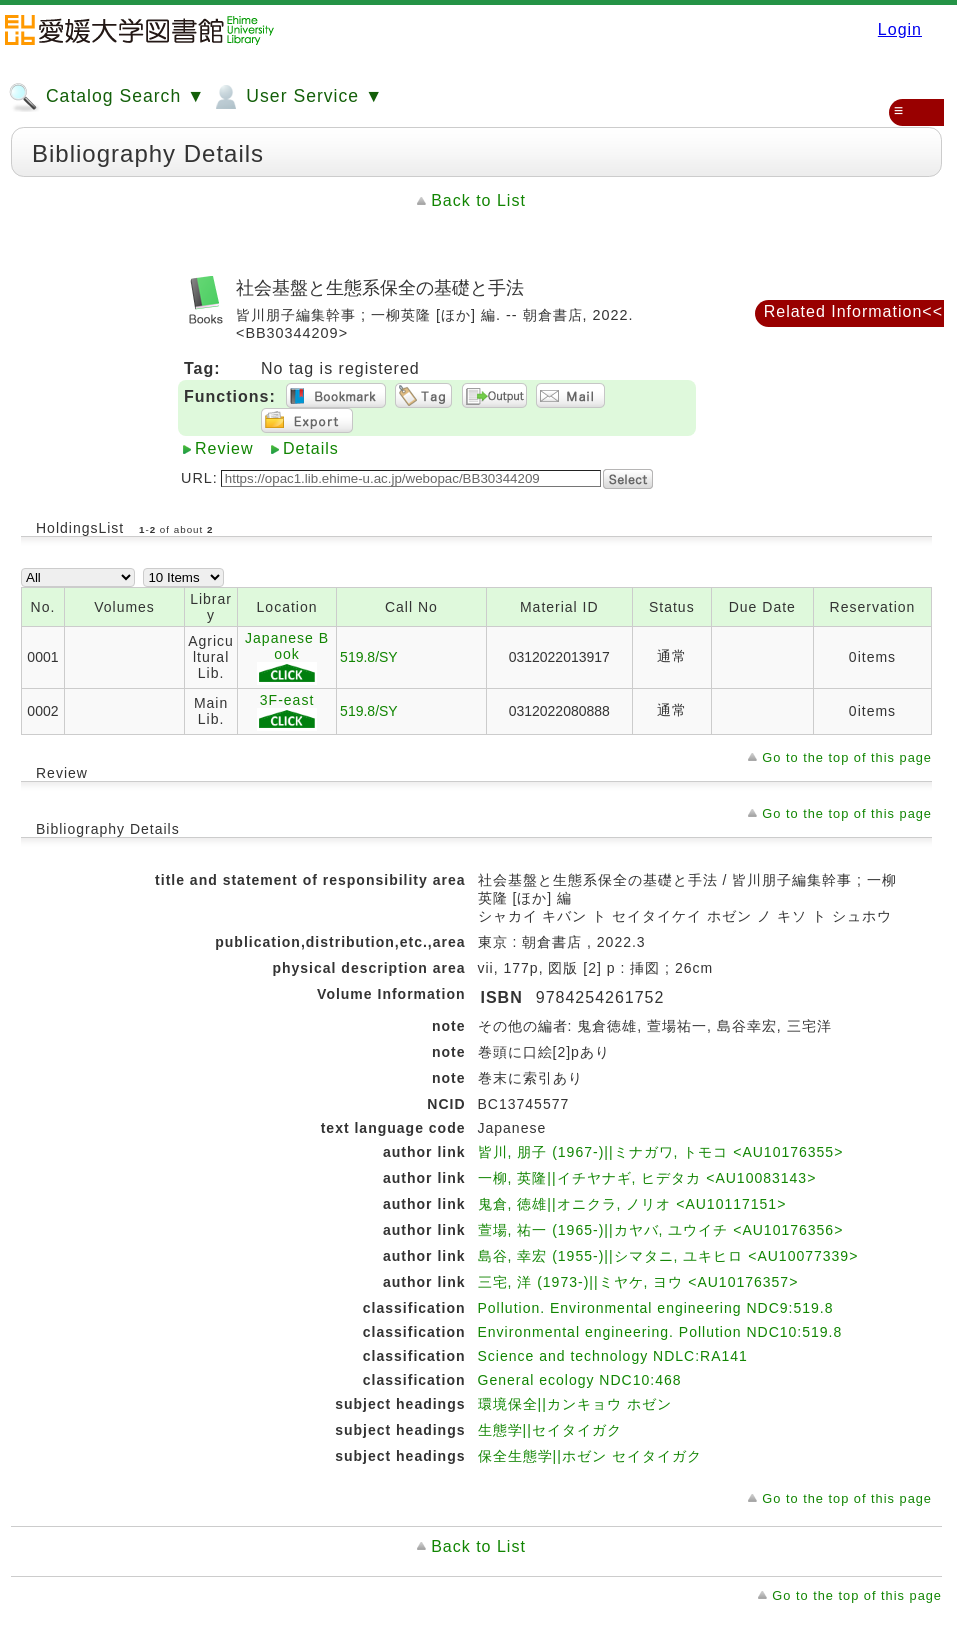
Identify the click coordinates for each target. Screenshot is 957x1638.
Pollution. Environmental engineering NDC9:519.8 (656, 1308)
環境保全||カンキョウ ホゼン (575, 1404)
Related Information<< (853, 311)
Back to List (478, 200)
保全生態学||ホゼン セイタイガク (590, 1456)
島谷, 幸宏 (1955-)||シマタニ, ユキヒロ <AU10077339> (668, 1256)
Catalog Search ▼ (106, 97)
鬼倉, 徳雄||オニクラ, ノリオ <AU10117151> (632, 1204)
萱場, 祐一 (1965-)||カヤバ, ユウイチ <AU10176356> (661, 1230)
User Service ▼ (296, 97)
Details (311, 448)
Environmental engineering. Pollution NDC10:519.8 (660, 1332)
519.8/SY (369, 657)
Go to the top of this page (847, 757)
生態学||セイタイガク (550, 1430)
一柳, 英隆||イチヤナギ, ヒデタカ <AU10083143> (647, 1178)
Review (224, 448)
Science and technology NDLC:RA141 (613, 1356)
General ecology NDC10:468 (580, 1380)
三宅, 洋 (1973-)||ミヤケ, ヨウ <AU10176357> (638, 1282)
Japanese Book (287, 657)
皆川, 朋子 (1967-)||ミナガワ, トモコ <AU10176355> (661, 1152)
